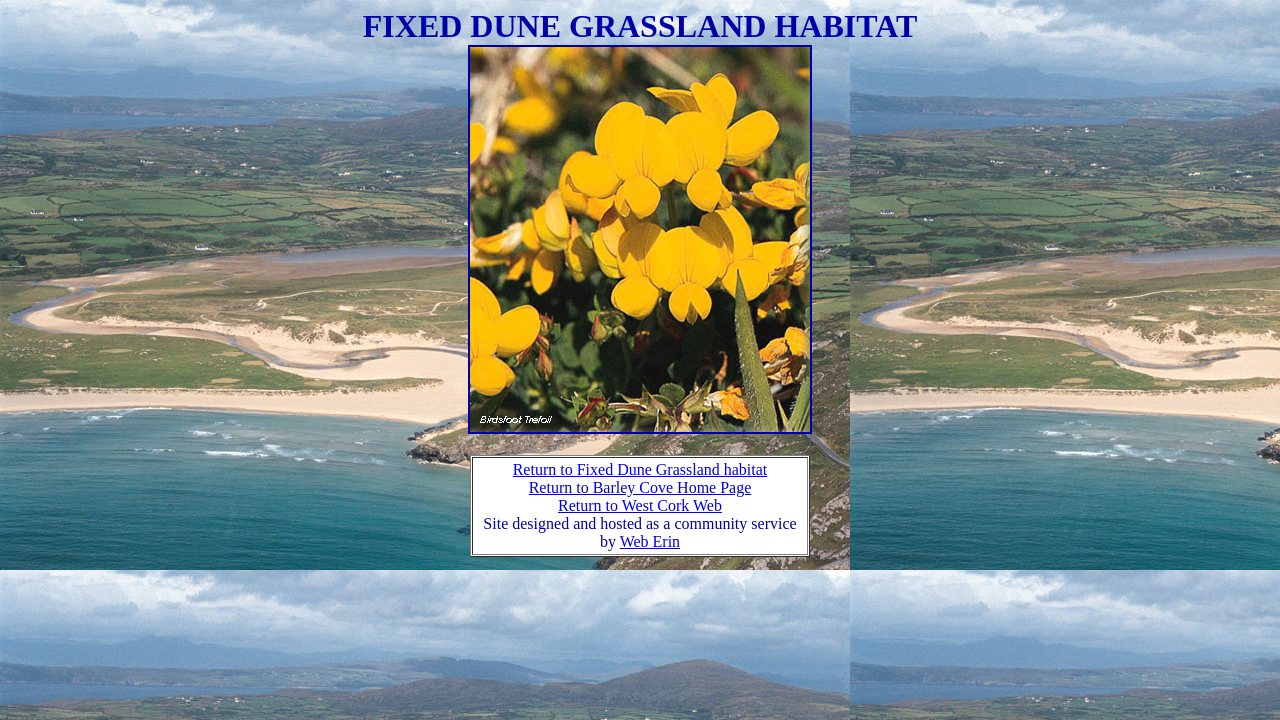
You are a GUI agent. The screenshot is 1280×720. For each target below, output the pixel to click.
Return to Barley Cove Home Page (640, 487)
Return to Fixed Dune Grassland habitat (640, 469)
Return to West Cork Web (640, 505)
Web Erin (650, 541)
